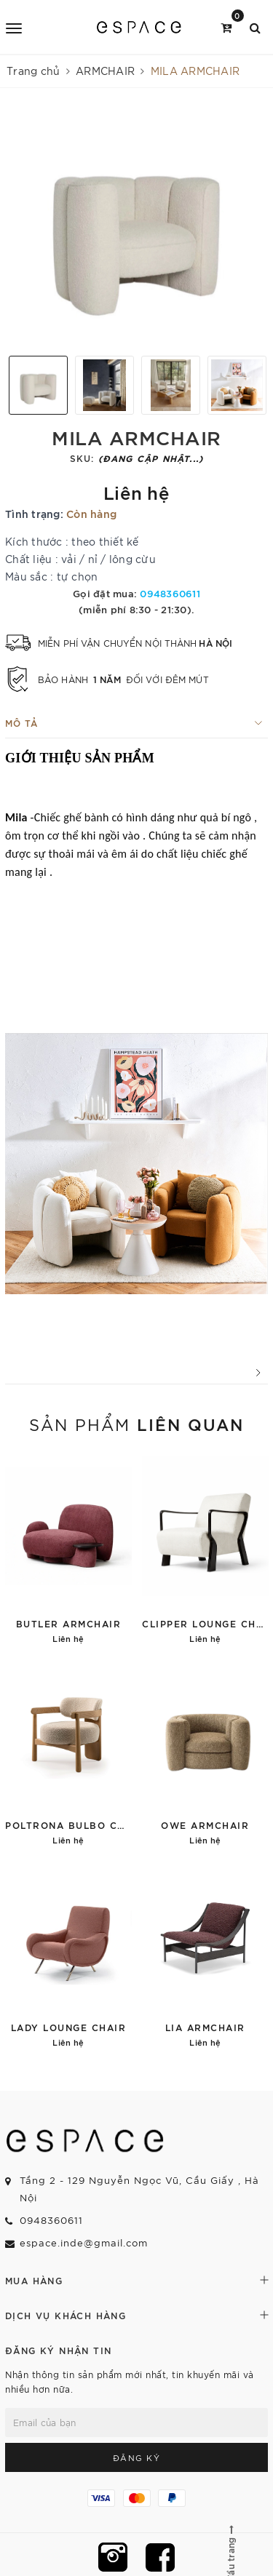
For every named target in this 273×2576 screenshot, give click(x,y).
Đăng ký (137, 2457)
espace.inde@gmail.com (84, 2242)
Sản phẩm (136, 1423)
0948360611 (170, 592)
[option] (136, 227)
